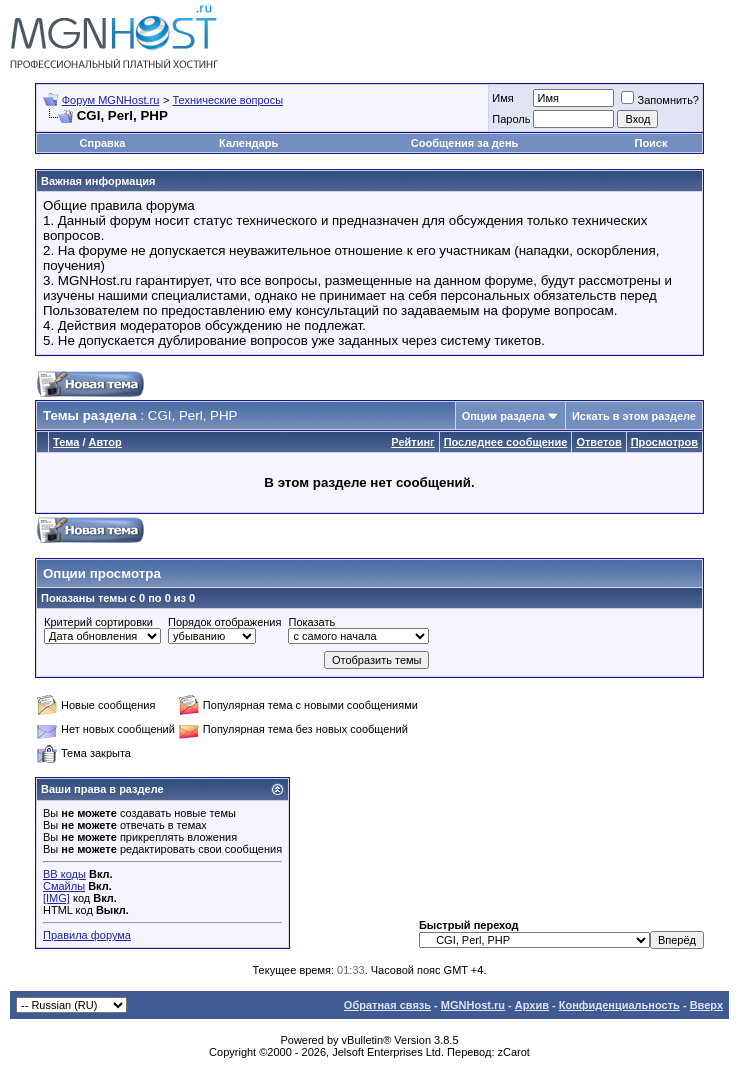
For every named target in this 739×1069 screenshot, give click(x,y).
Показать (311, 622)
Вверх (706, 1005)
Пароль (511, 119)
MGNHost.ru (473, 1005)
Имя (502, 98)
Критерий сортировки (98, 622)
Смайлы (64, 886)
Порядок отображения (224, 622)
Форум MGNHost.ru (111, 100)
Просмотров (664, 442)
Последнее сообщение (506, 442)
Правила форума (87, 935)
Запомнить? (660, 100)
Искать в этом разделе (634, 416)
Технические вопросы (227, 100)
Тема (66, 442)
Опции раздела (503, 416)
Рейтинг (412, 442)
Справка (103, 143)
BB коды (64, 874)
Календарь (248, 143)
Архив (532, 1005)
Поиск (650, 143)
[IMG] (56, 898)
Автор (105, 442)
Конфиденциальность (619, 1005)
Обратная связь (387, 1005)
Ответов (598, 442)
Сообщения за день (464, 143)
